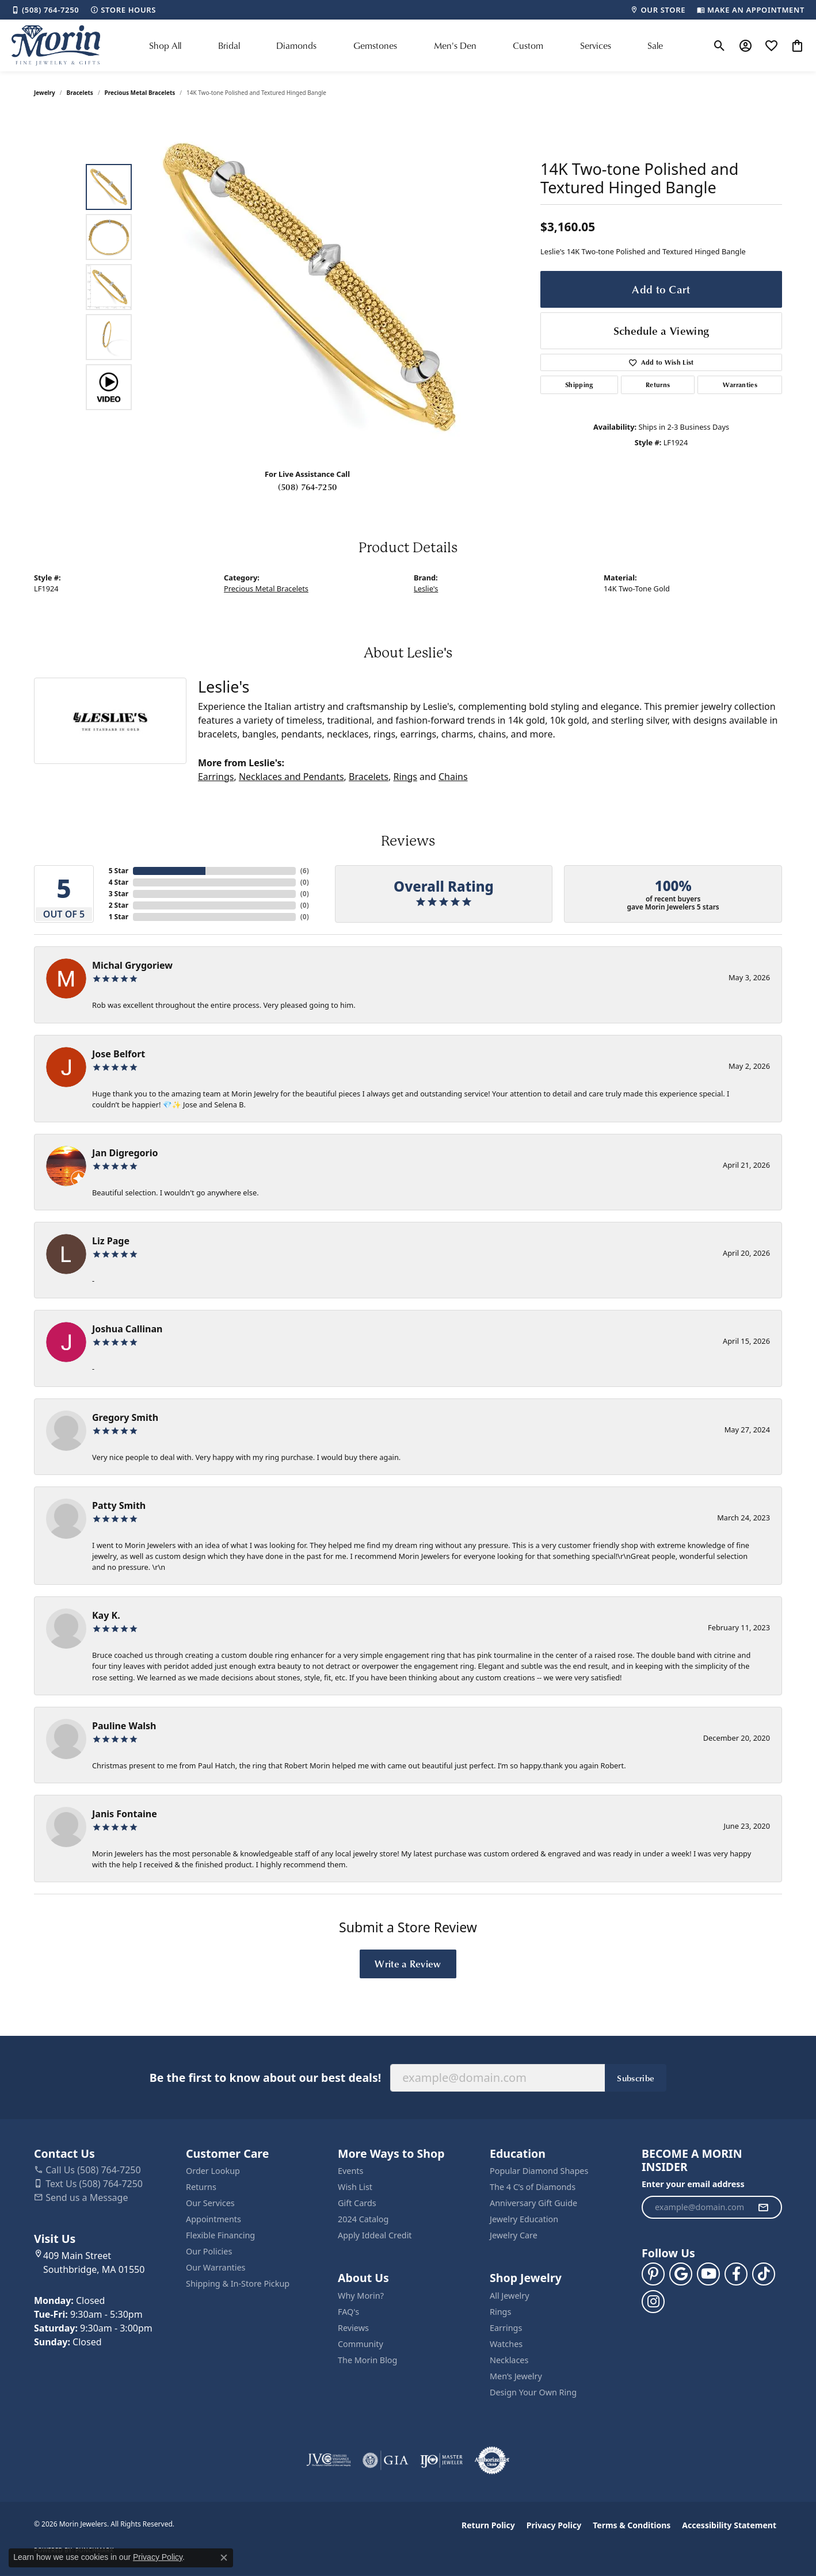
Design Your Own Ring (533, 2392)
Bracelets (80, 93)
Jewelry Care (513, 2235)
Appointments (213, 2219)
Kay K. (106, 1615)
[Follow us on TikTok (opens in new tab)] (763, 2273)
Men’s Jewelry (516, 2376)
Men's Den (455, 45)
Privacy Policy (554, 2525)
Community (360, 2343)
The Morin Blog (367, 2360)
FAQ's (348, 2311)
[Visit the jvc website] (328, 2460)
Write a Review (408, 1963)
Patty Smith (119, 1505)
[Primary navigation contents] (406, 45)
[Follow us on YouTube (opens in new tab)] (708, 2273)
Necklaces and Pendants (291, 776)
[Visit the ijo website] (441, 2460)
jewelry (44, 93)
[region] (310, 287)
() (304, 871)
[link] (45, 10)
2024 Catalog (363, 2219)
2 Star (118, 905)
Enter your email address (693, 2183)
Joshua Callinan (127, 1329)
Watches (506, 2343)
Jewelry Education (524, 2219)
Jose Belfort (118, 1054)
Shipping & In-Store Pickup (237, 2283)
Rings (405, 776)
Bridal (229, 45)
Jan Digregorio (125, 1152)
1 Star (118, 917)
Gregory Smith (125, 1417)
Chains (453, 776)
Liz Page (110, 1241)
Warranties (740, 384)
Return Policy (488, 2525)
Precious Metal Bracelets (140, 93)
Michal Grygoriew (132, 965)
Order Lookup (213, 2170)
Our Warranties (215, 2267)
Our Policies (209, 2251)
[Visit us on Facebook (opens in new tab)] (736, 2273)
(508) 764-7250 (307, 486)
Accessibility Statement (729, 2525)
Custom (528, 45)
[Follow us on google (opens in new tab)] (680, 2273)
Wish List (355, 2186)
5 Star (118, 871)
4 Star (118, 882)
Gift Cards (357, 2202)
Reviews (353, 2327)
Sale (655, 45)
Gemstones (375, 45)
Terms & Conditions (631, 2525)
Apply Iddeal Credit (375, 2235)
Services (595, 45)
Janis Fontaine (124, 1813)
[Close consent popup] (223, 2557)
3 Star (118, 894)
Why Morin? (361, 2295)
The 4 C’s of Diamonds (532, 2186)
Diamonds (296, 45)
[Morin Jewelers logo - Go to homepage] (56, 45)
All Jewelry (509, 2295)
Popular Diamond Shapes (539, 2170)
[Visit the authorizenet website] (492, 2460)
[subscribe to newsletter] (763, 2207)
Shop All (165, 45)
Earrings (216, 776)
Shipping (579, 384)
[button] (719, 45)
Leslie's (426, 588)
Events (350, 2170)
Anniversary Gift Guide (533, 2202)
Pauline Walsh (124, 1725)
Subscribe (635, 2077)
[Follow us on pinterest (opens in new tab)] (653, 2273)
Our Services (210, 2202)
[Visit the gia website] (386, 2460)
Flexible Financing (220, 2235)
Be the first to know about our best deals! (265, 2077)
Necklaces (509, 2360)
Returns (658, 384)
